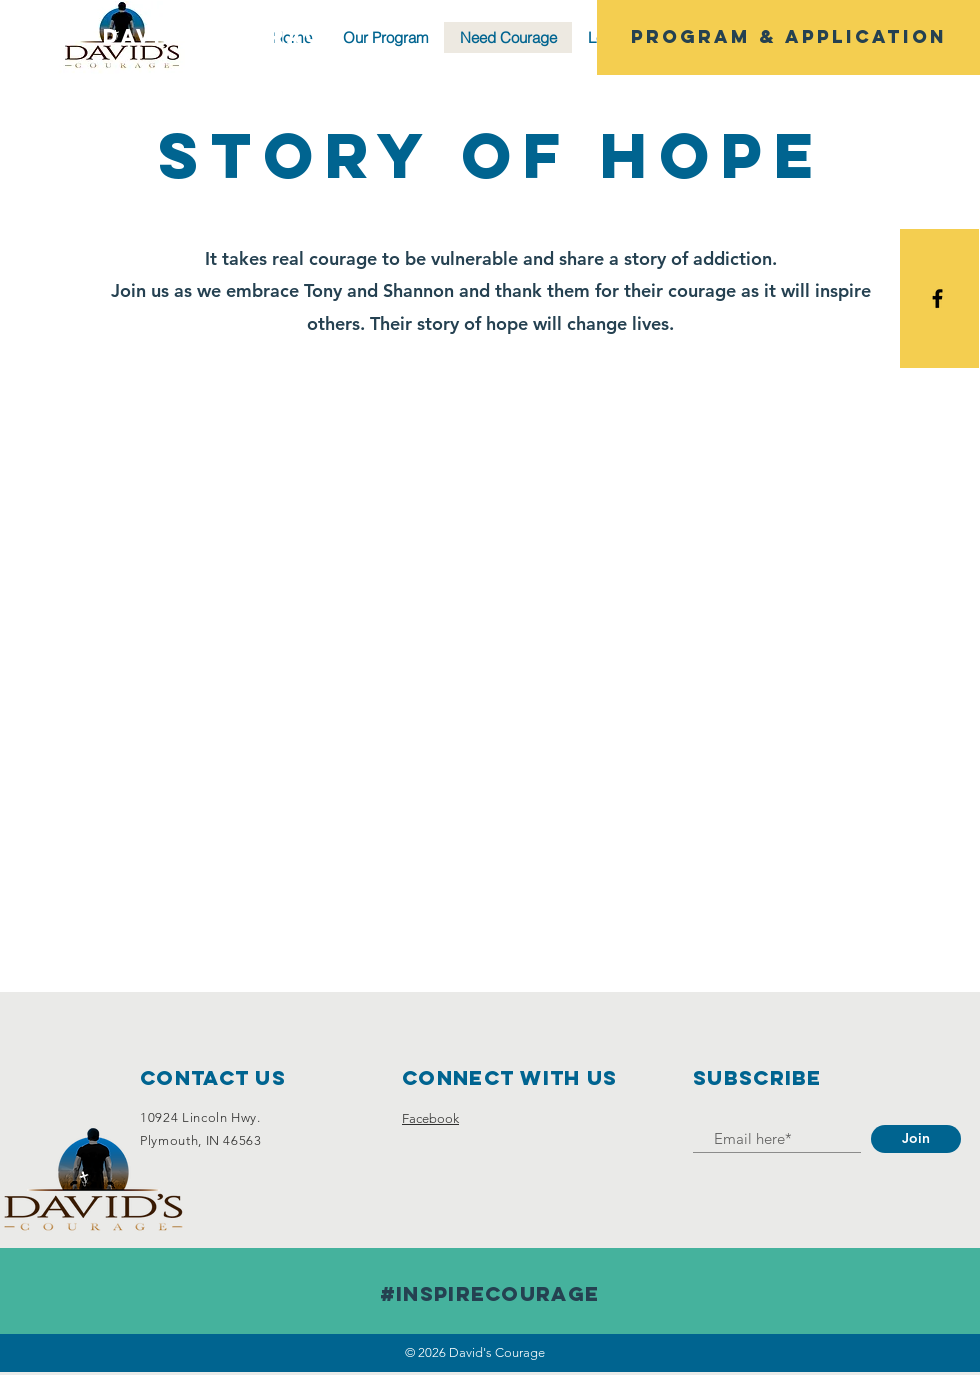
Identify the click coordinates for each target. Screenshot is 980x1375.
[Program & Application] (788, 37)
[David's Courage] (221, 37)
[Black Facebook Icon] (937, 298)
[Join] (916, 1139)
